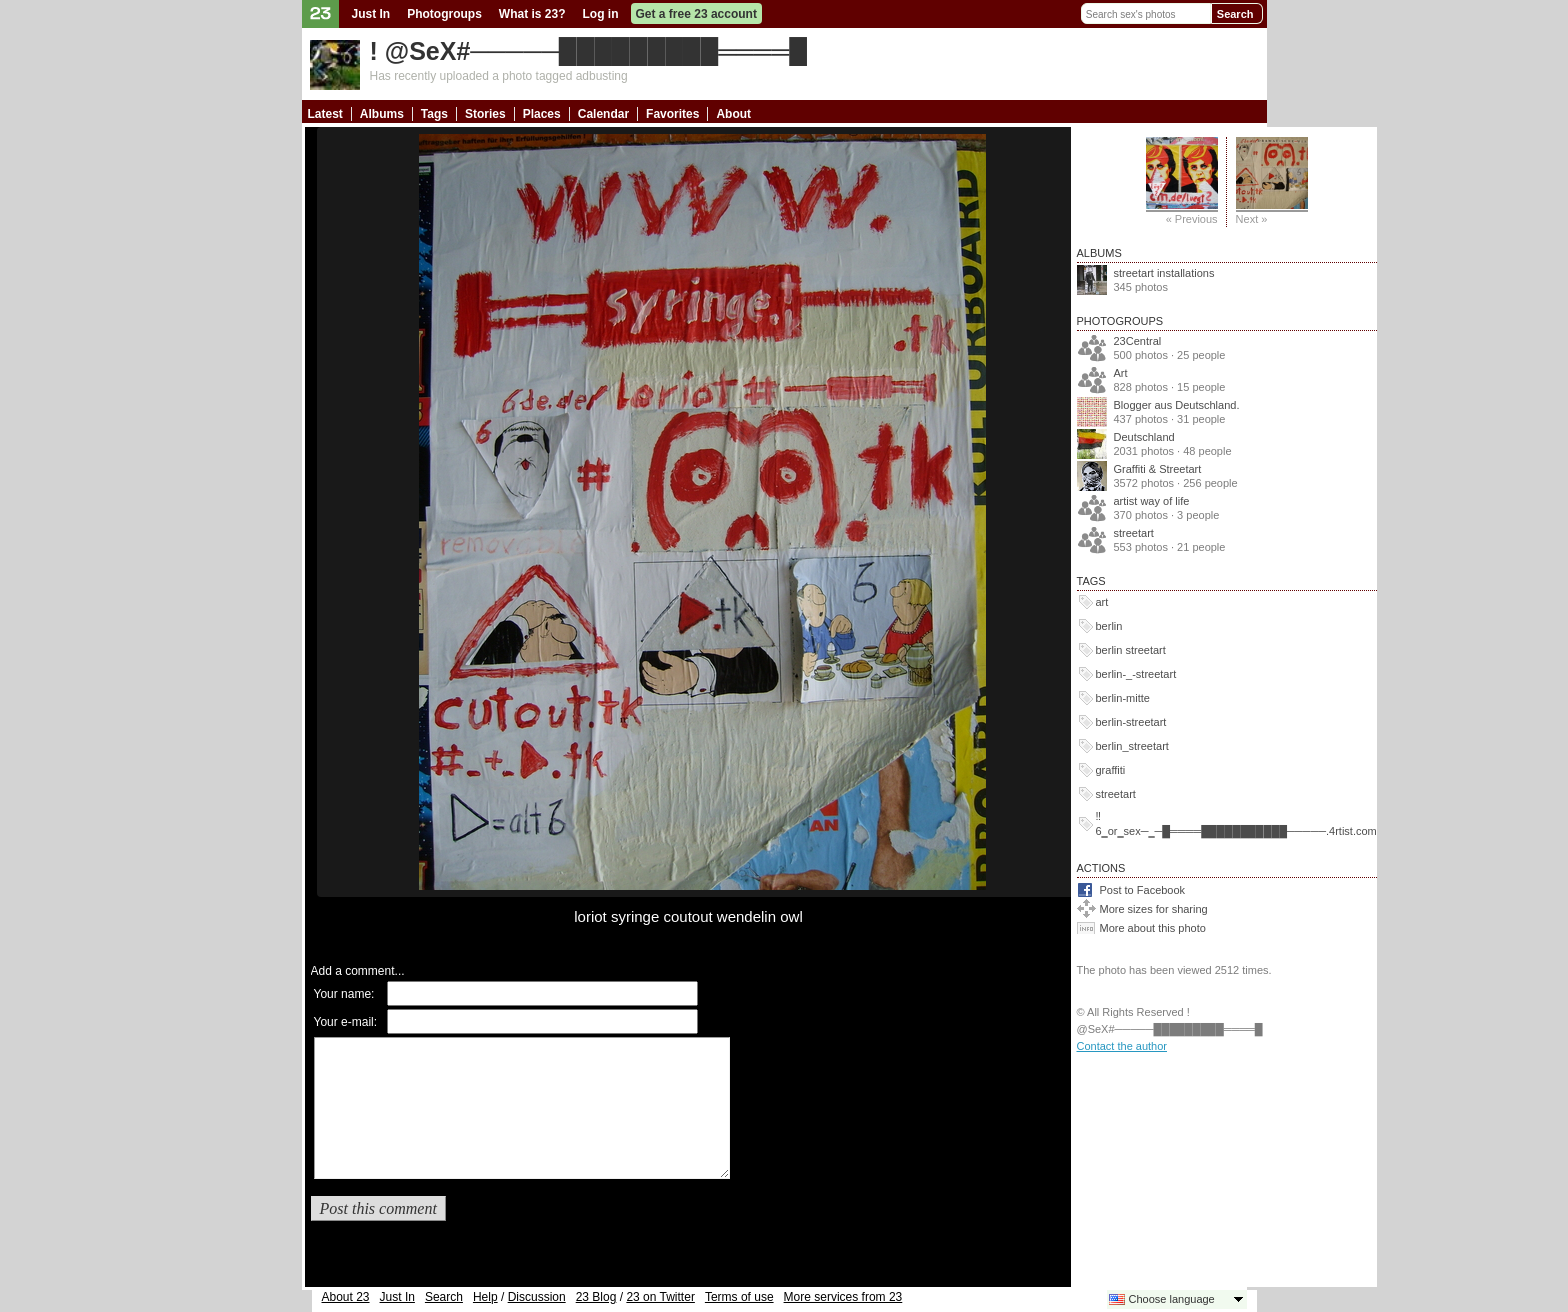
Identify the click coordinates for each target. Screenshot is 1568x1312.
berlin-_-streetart (1136, 674)
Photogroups (444, 14)
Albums (382, 114)
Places (542, 114)
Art (1121, 373)
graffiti (1111, 770)
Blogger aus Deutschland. (1177, 405)
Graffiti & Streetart (1158, 469)
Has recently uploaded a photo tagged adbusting (499, 76)
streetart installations (1164, 273)
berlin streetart (1131, 650)
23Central (1138, 341)
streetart (1134, 533)
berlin (1109, 626)
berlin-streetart (1131, 722)
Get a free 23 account (696, 14)
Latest (325, 114)
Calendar (603, 114)
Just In (371, 14)
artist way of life (1152, 501)
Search (1235, 14)
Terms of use (739, 1297)
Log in (601, 14)
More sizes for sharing (1154, 909)
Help (485, 1297)
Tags (434, 114)
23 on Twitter (660, 1297)
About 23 (346, 1297)
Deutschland (1144, 437)
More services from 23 (843, 1297)
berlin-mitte (1123, 698)
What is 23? (532, 14)
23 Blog (596, 1297)
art (1102, 602)
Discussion (537, 1297)
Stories (485, 114)
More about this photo (1153, 928)
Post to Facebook (1143, 890)
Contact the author (1122, 1046)
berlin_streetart (1132, 746)
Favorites (672, 114)
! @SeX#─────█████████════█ (588, 51)
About (733, 114)
